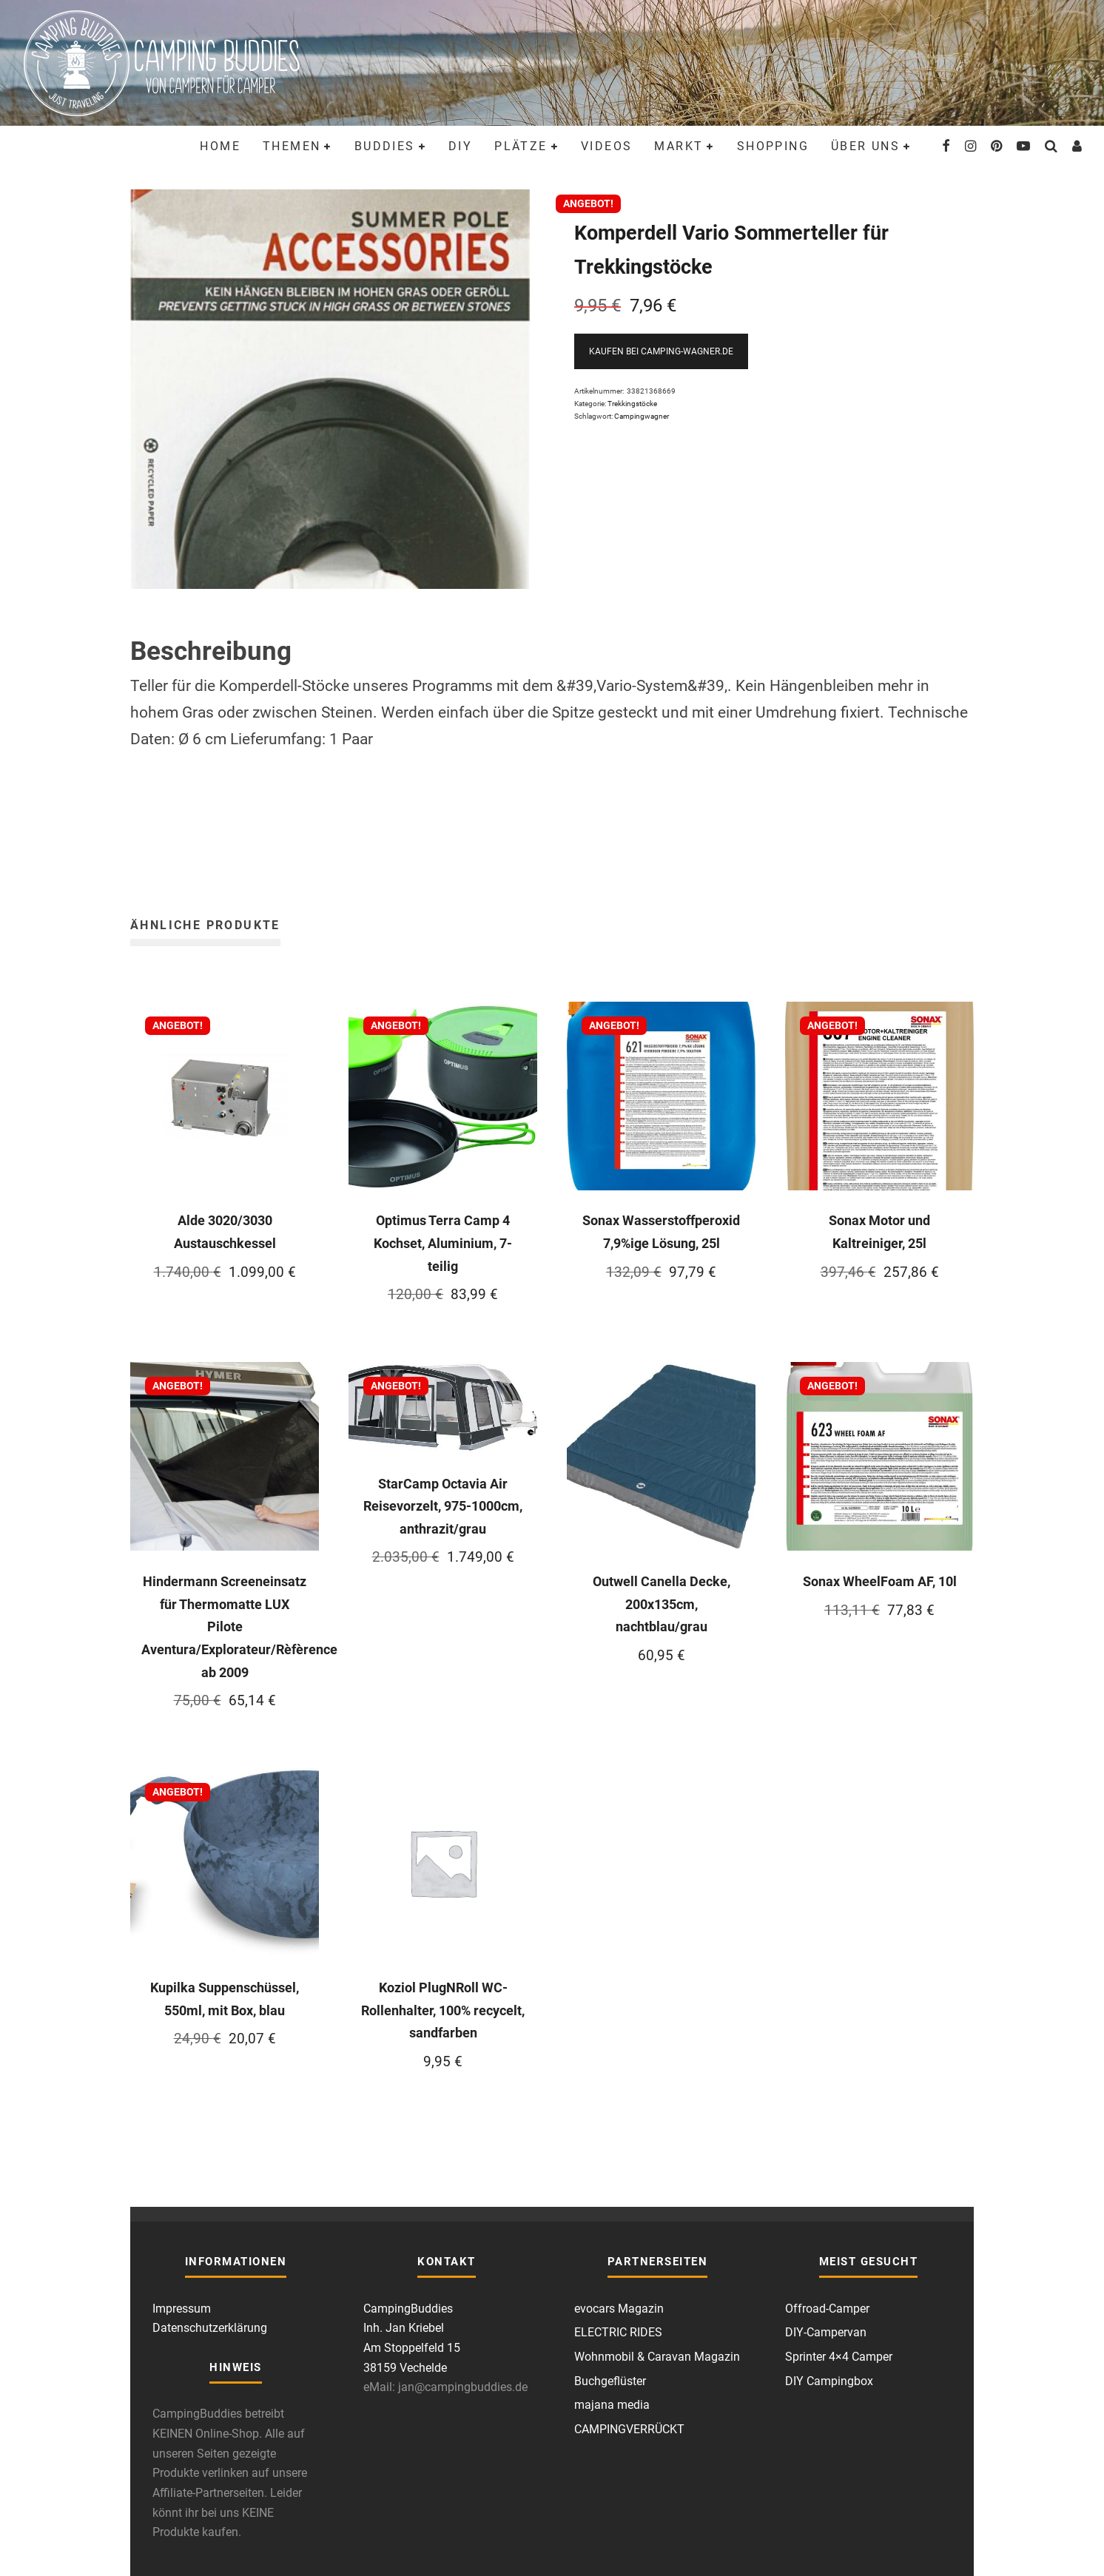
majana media (612, 2405)
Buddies (384, 146)
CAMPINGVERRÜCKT (629, 2429)
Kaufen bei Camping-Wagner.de (661, 351)
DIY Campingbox (829, 2381)
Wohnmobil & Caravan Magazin (657, 2357)
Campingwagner (641, 416)
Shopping (773, 146)
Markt (678, 146)
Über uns (865, 146)
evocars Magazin (619, 2309)
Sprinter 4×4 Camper (838, 2357)
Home (220, 146)
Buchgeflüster (610, 2381)
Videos (606, 146)
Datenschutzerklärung (209, 2328)
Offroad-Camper (827, 2309)
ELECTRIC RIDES (618, 2332)
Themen (291, 146)
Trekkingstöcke (632, 403)
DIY (460, 146)
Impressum (181, 2309)
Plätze (520, 146)
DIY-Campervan (825, 2332)
